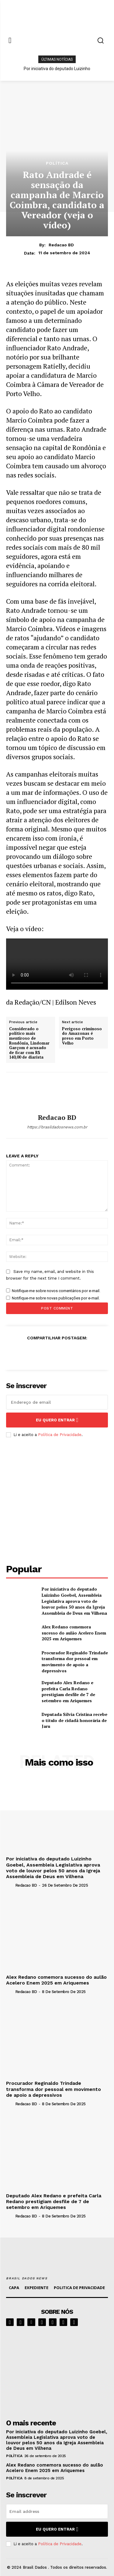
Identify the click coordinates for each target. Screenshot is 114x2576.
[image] (57, 2371)
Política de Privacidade (59, 1434)
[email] (57, 1402)
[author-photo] (10, 1885)
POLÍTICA (57, 163)
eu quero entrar (57, 1420)
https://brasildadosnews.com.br (57, 1127)
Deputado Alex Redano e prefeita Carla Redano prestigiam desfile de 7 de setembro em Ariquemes (68, 1691)
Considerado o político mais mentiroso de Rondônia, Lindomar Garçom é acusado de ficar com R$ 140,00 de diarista (29, 1043)
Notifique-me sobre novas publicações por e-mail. (56, 1298)
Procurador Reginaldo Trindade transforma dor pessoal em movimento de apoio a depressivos (75, 1662)
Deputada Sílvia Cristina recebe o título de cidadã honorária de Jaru (74, 1720)
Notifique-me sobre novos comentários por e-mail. (56, 1290)
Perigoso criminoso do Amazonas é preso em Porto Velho (82, 1036)
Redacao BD (61, 244)
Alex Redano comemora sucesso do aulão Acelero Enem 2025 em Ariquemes (74, 1633)
